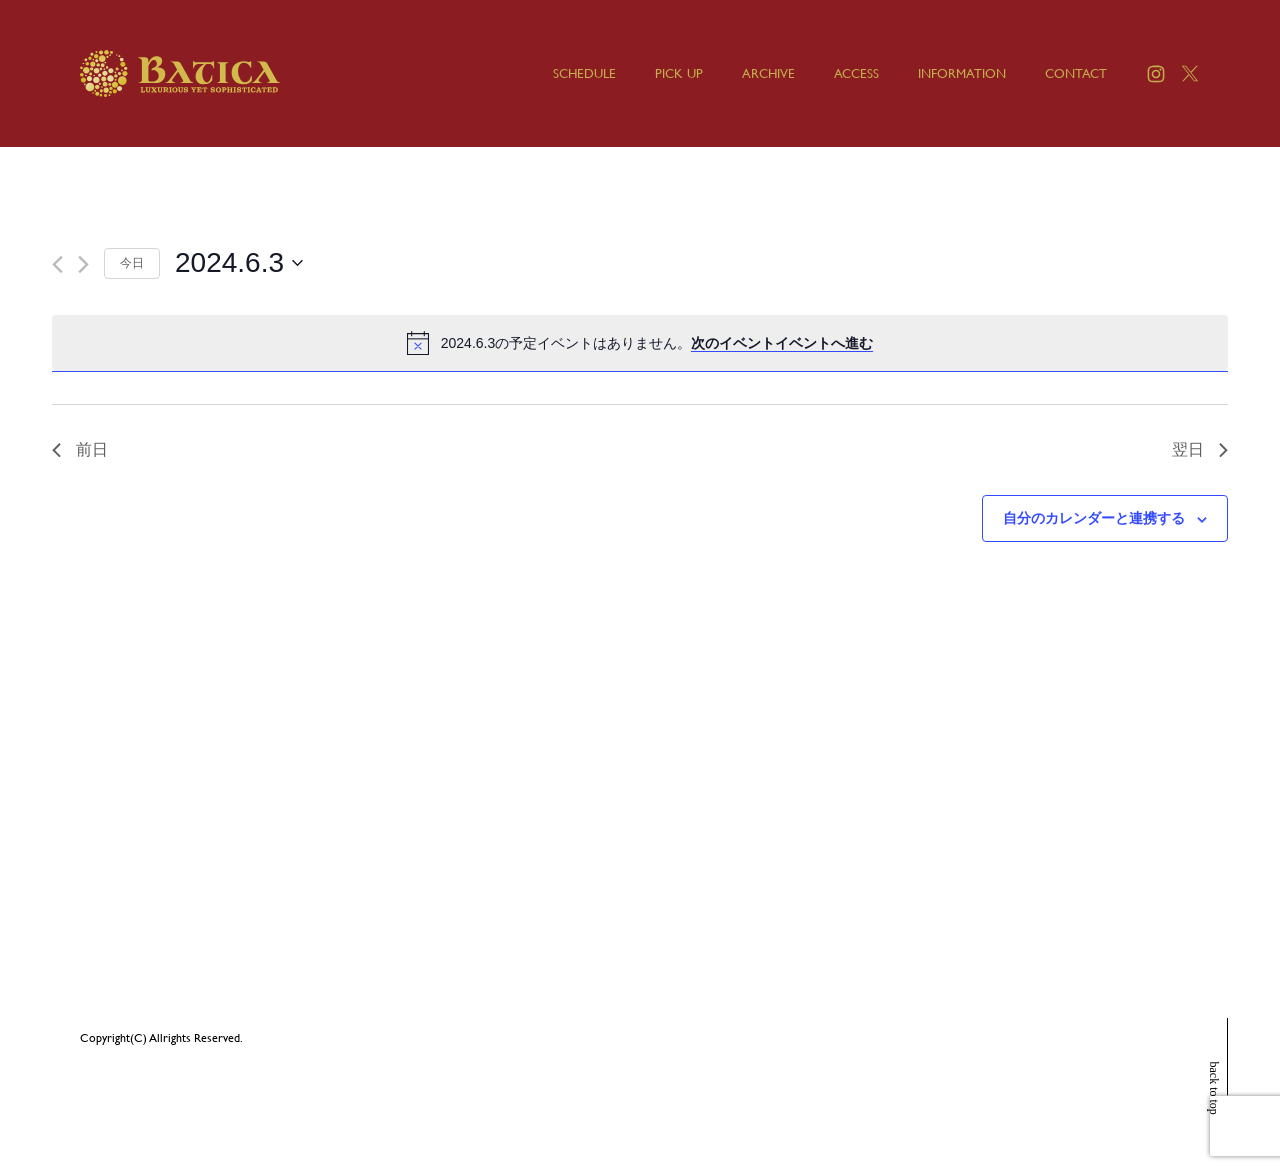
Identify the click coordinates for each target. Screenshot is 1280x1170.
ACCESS (856, 73)
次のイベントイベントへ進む (782, 343)
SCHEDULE (584, 73)
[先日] (57, 264)
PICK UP (679, 73)
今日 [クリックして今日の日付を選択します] (132, 263)
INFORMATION (962, 73)
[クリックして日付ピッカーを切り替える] (239, 263)
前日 (80, 449)
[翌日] (83, 264)
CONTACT (1076, 73)
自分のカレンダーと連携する (1094, 518)
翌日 (1200, 449)
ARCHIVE (768, 73)
